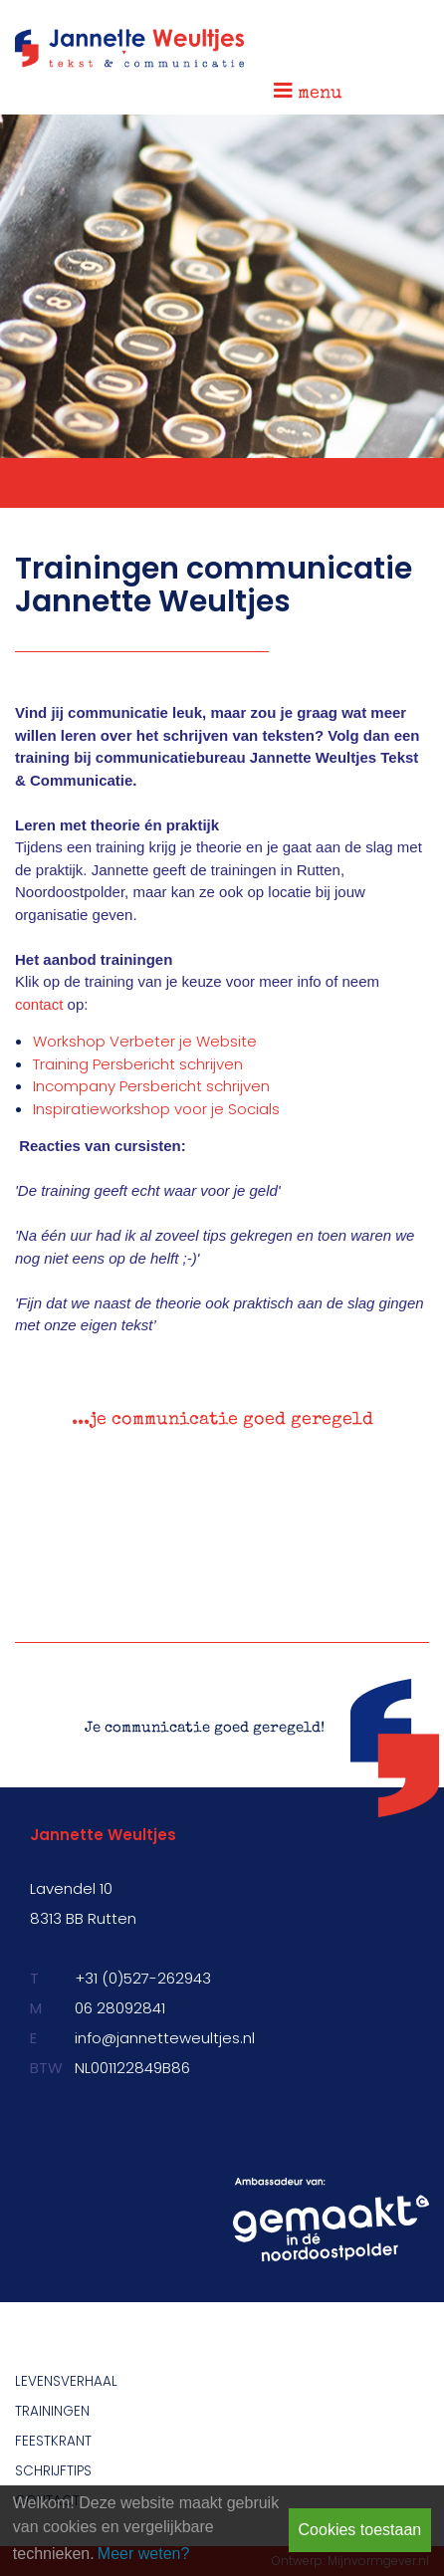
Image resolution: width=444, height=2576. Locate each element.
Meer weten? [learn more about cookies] (144, 2553)
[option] (222, 1426)
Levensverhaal (66, 2381)
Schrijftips (53, 2470)
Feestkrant (53, 2441)
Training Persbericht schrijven (138, 1064)
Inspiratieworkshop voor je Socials (156, 1108)
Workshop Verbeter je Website (145, 1041)
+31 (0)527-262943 (143, 1978)
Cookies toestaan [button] (360, 2529)
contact (39, 1004)
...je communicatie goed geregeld (222, 1420)
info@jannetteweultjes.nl (165, 2037)
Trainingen (52, 2411)
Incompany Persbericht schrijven (151, 1085)
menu (308, 91)
